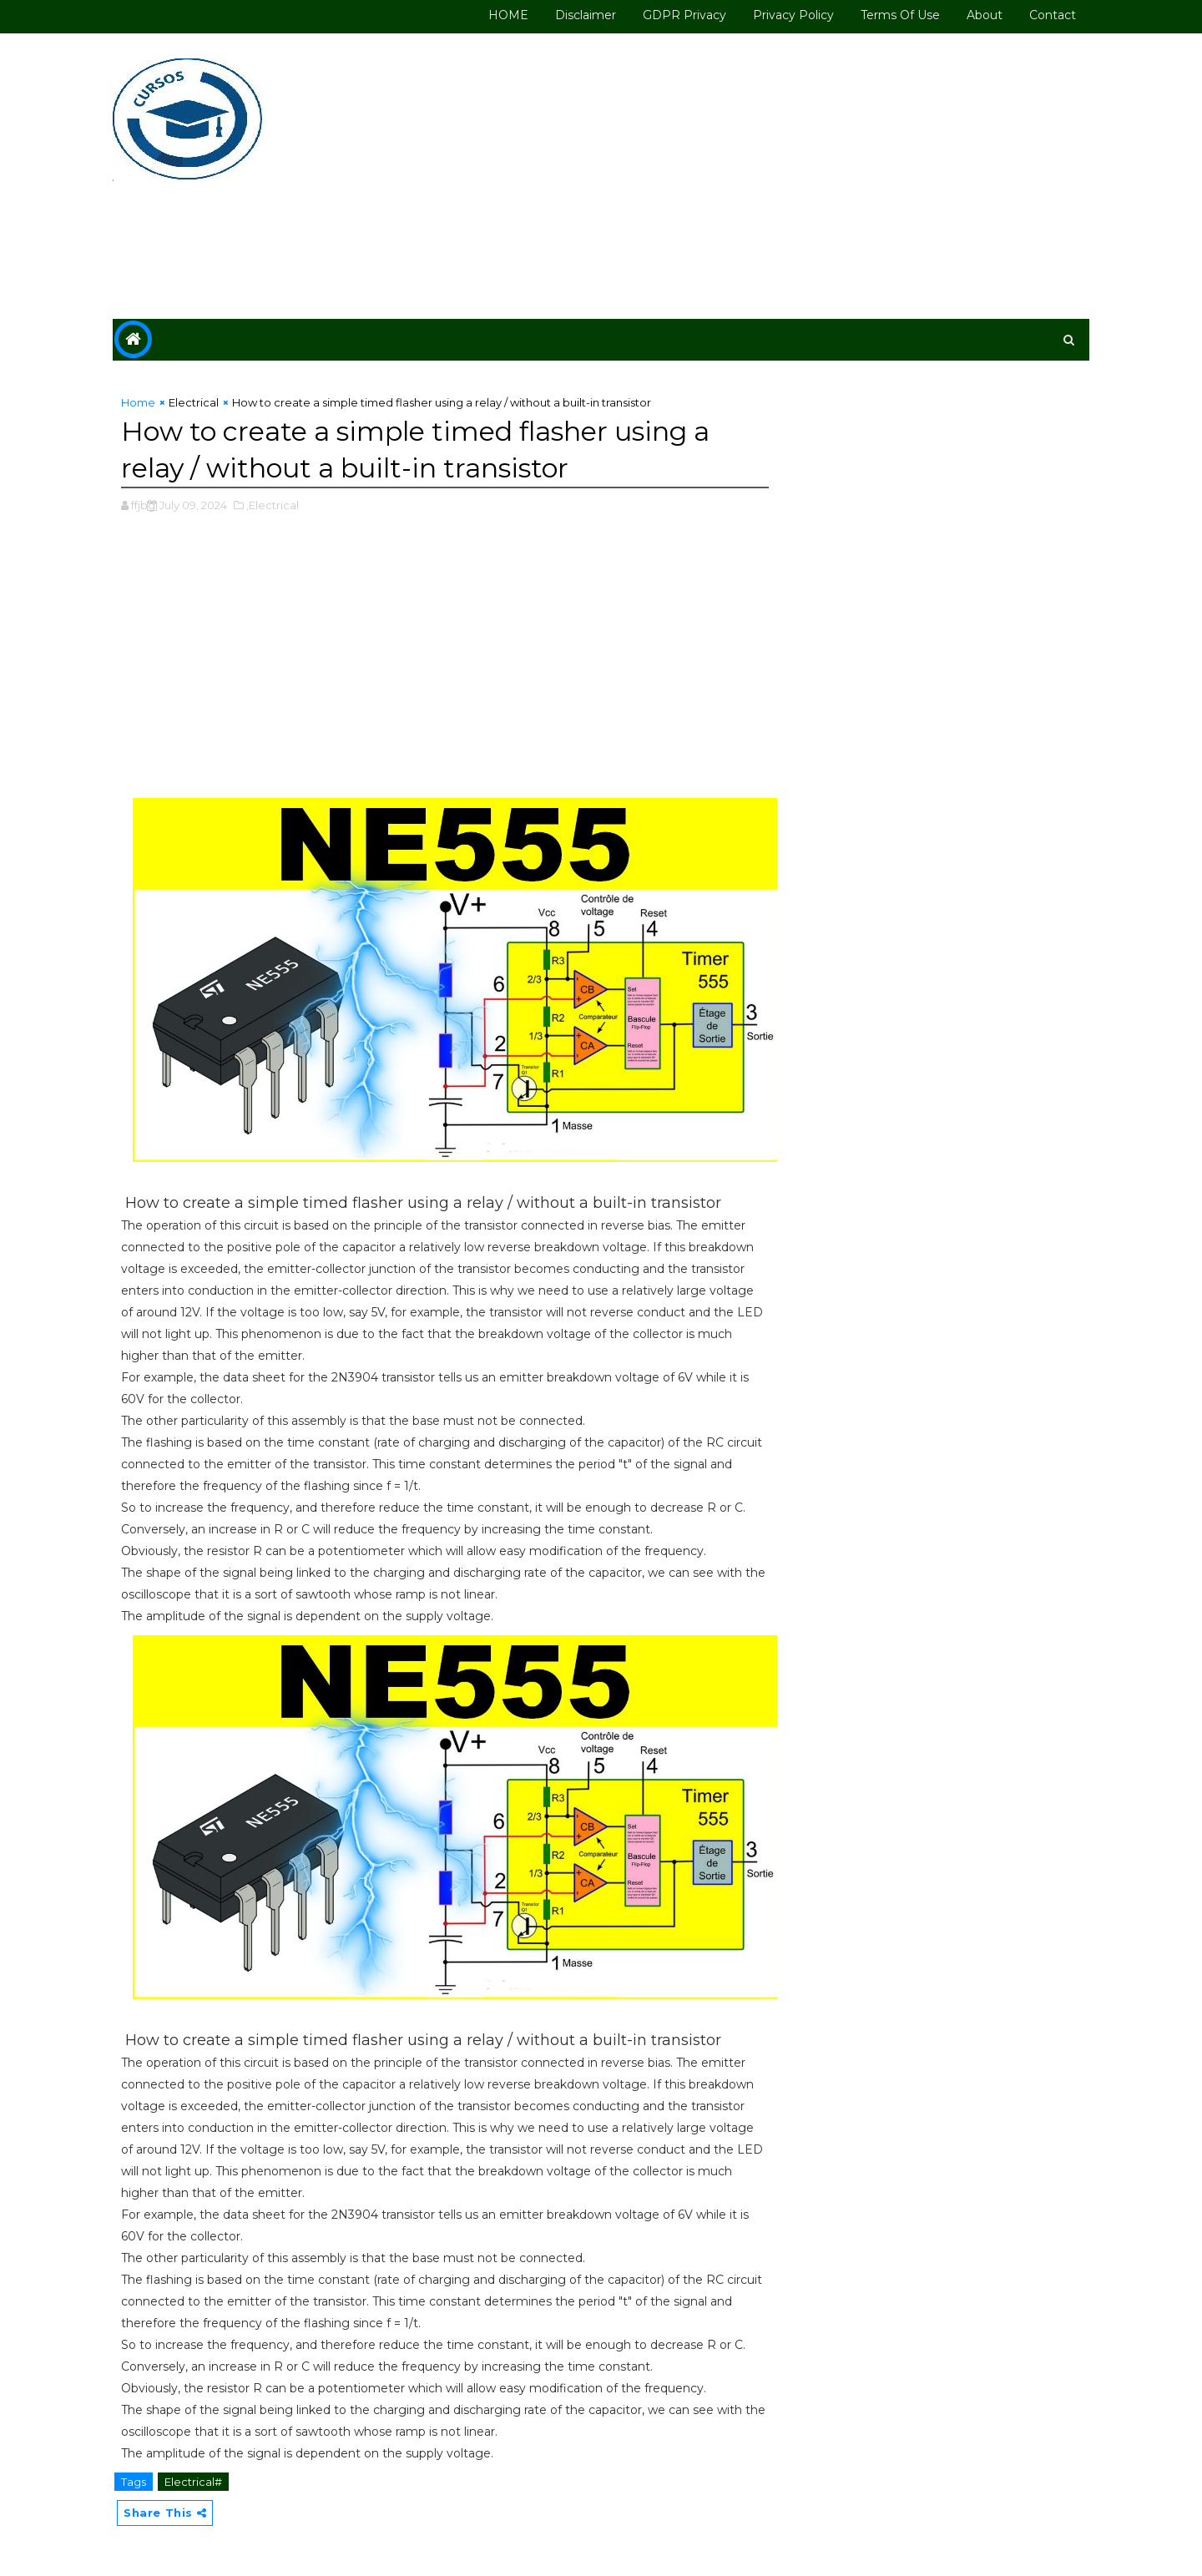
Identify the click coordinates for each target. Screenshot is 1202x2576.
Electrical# (193, 2481)
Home (138, 402)
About (985, 15)
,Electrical (272, 505)
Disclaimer (585, 15)
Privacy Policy (793, 15)
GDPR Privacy (684, 15)
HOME (508, 15)
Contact (1052, 15)
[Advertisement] (784, 177)
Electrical (194, 402)
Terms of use (900, 15)
